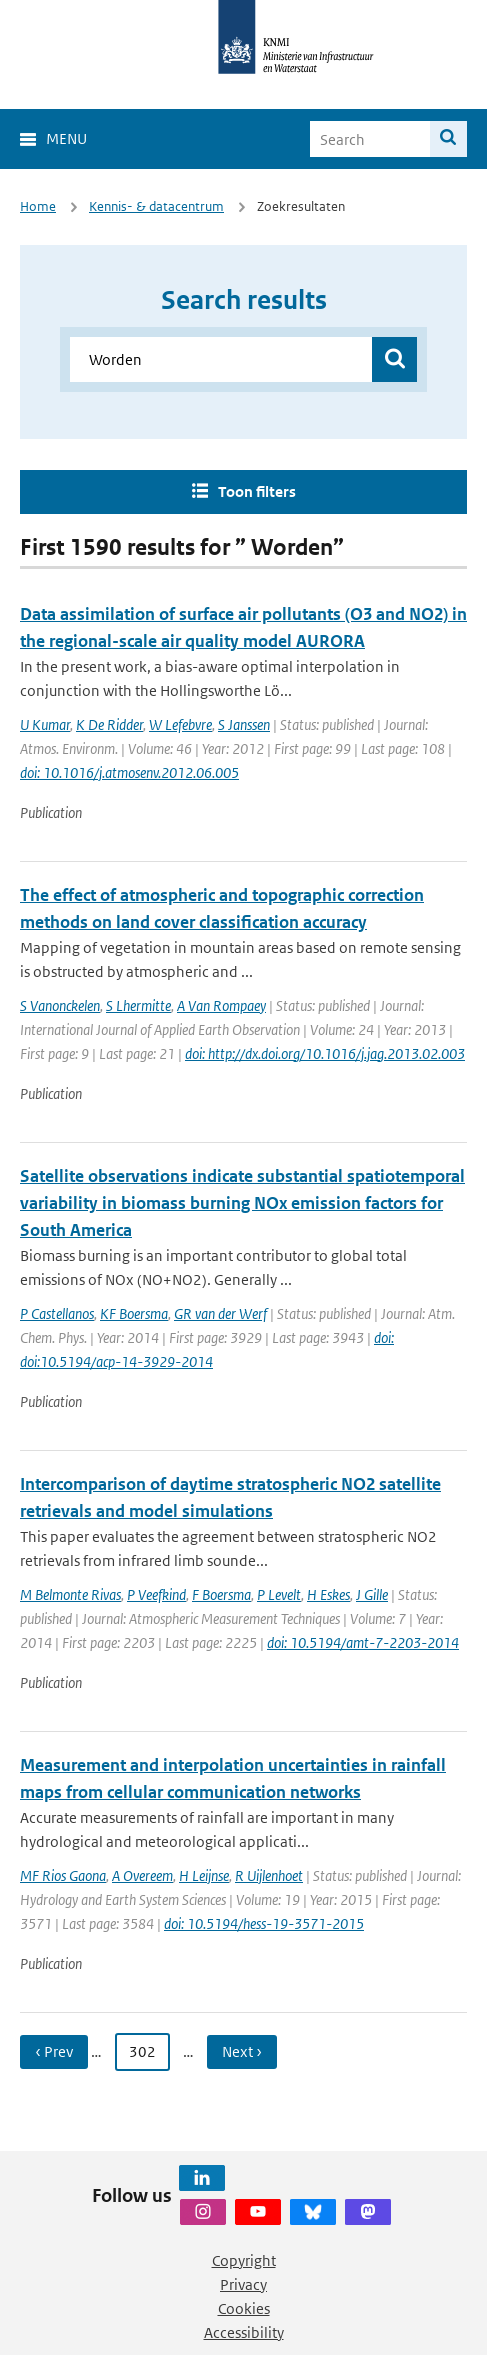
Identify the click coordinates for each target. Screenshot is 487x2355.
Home (38, 206)
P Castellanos (57, 1313)
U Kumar (45, 724)
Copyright (244, 2260)
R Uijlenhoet (269, 1875)
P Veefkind (156, 1594)
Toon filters (257, 491)
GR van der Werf (220, 1313)
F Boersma (221, 1594)
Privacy (243, 2284)
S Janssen (244, 724)
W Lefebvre (180, 724)
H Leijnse (204, 1875)
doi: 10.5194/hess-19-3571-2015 (264, 1923)
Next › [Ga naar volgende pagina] (242, 2051)
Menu (66, 138)
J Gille (372, 1594)
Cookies (244, 2308)
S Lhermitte (138, 1005)
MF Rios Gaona (63, 1875)
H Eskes (328, 1594)
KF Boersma (134, 1313)
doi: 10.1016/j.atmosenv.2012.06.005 (129, 772)
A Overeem (142, 1875)
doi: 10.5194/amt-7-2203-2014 (363, 1642)
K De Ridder (109, 724)
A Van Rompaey (221, 1005)
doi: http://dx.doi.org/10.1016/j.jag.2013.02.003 (325, 1053)
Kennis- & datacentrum (156, 206)
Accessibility (244, 2332)
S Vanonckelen (60, 1005)
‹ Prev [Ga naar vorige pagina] (54, 2051)
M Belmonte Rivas (70, 1594)
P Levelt (279, 1594)
